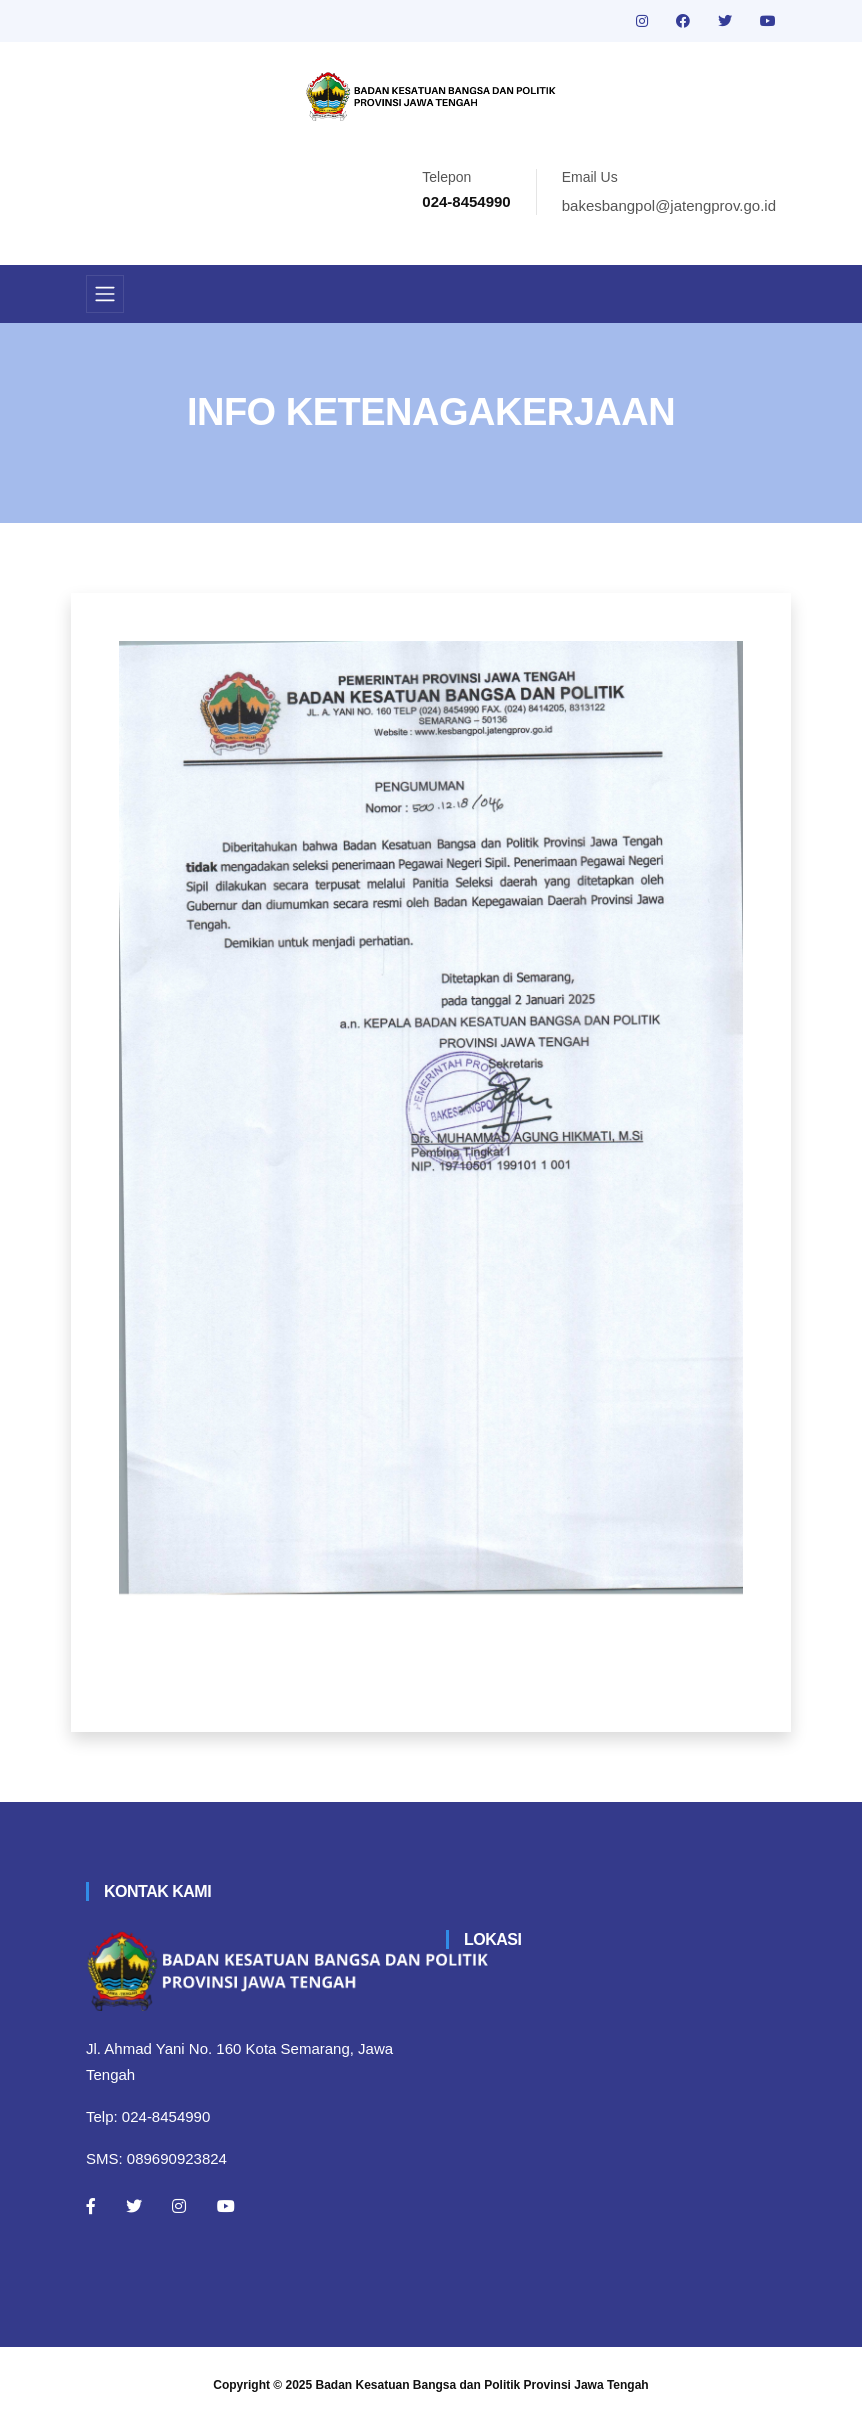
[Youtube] (226, 2206)
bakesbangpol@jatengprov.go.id (669, 205)
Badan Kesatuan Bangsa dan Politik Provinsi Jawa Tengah (482, 2385)
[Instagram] (179, 2206)
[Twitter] (134, 2206)
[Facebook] (91, 2206)
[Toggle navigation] (105, 294)
